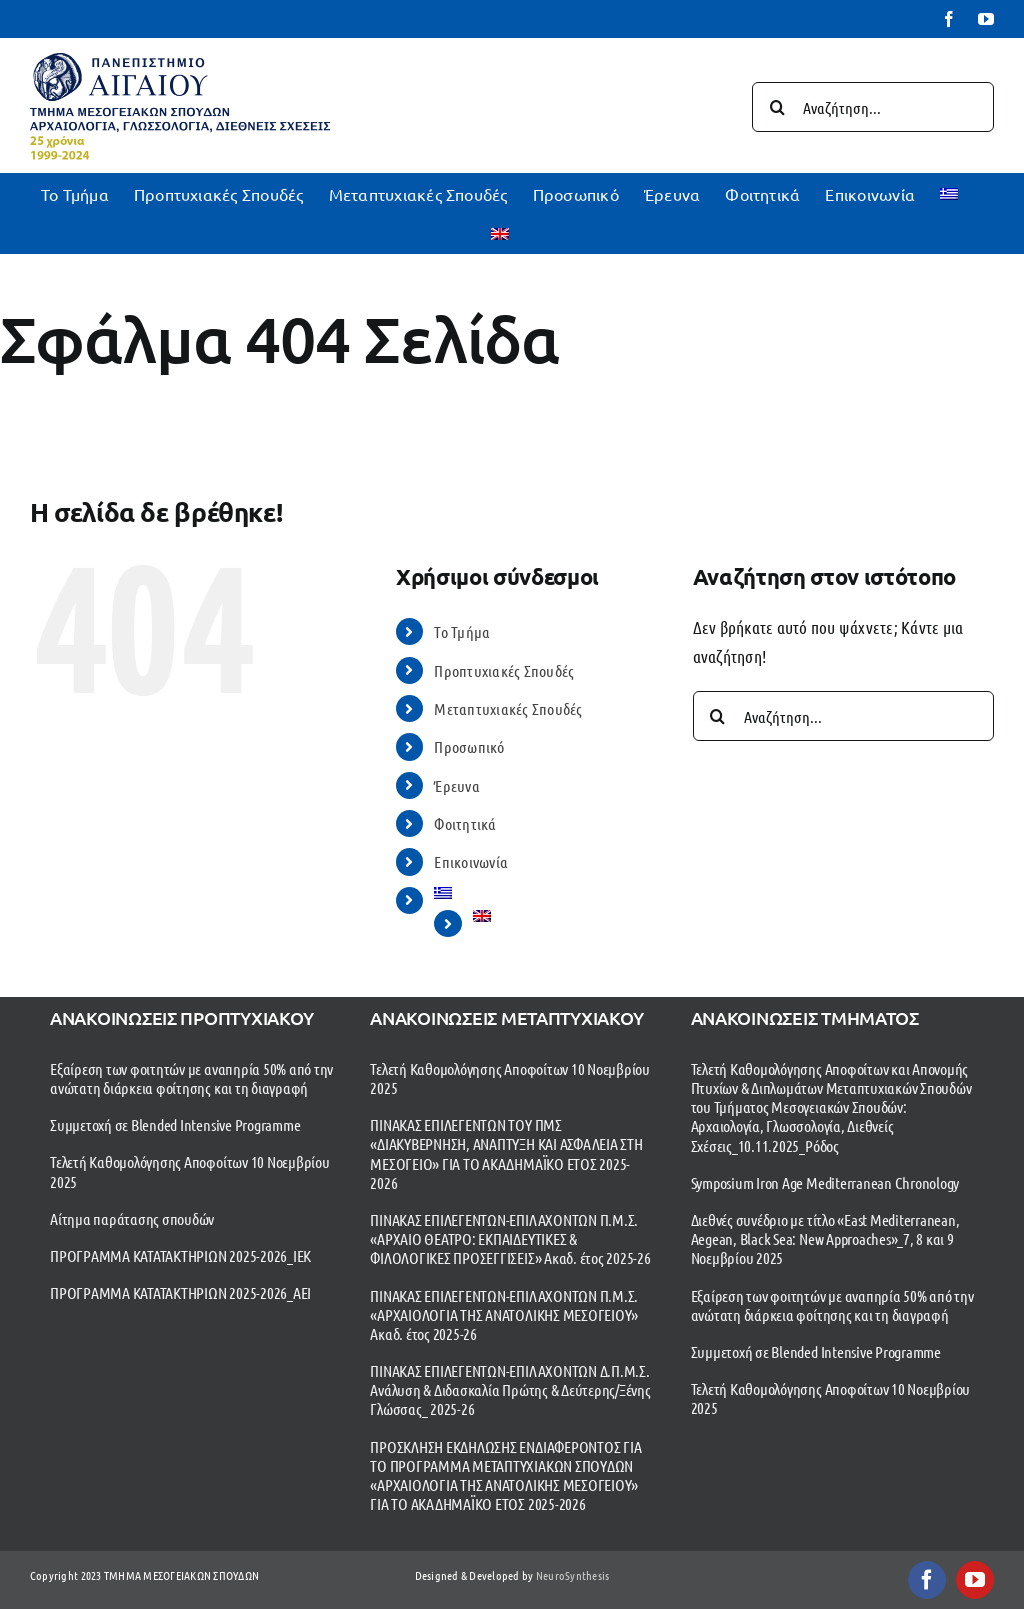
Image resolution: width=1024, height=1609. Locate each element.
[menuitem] (949, 193)
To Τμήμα (462, 631)
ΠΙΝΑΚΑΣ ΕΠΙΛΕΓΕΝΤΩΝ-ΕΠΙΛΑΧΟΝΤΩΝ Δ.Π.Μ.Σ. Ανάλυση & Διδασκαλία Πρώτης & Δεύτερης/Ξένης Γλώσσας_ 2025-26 (510, 1389)
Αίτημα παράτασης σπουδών (132, 1218)
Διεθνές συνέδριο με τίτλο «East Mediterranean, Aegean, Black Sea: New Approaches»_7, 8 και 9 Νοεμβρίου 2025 (825, 1238)
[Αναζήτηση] (777, 107)
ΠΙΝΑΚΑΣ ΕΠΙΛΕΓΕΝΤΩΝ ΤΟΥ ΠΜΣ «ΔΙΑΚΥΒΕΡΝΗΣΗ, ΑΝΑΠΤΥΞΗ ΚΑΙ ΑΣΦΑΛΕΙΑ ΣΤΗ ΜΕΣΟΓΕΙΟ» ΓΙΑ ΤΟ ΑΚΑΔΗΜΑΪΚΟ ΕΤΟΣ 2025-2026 (506, 1153)
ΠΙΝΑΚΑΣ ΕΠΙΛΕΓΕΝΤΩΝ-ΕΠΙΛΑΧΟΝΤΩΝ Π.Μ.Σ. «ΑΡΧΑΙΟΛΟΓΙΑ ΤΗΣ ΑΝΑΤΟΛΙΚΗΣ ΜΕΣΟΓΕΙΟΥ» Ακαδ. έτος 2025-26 (504, 1314)
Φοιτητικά (465, 823)
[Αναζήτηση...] (873, 107)
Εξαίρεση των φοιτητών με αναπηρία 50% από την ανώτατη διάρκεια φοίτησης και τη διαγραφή (191, 1078)
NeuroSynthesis (573, 1575)
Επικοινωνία (471, 861)
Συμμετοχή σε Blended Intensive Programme (175, 1124)
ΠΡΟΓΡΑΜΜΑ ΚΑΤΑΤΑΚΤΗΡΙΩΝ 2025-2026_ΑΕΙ (180, 1292)
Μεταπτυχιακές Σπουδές (508, 708)
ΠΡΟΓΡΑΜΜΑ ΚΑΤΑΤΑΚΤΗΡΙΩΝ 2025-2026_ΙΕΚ (180, 1255)
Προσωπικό (469, 746)
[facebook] (927, 1580)
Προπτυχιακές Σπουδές (504, 670)
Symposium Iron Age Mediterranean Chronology (825, 1182)
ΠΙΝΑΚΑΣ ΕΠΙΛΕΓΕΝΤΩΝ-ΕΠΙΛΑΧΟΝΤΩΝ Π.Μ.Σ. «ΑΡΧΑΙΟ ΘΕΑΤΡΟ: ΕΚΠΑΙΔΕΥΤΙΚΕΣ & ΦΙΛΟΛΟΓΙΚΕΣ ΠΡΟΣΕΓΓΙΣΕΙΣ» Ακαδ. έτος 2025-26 (510, 1238)
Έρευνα (457, 785)
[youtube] (975, 1580)
